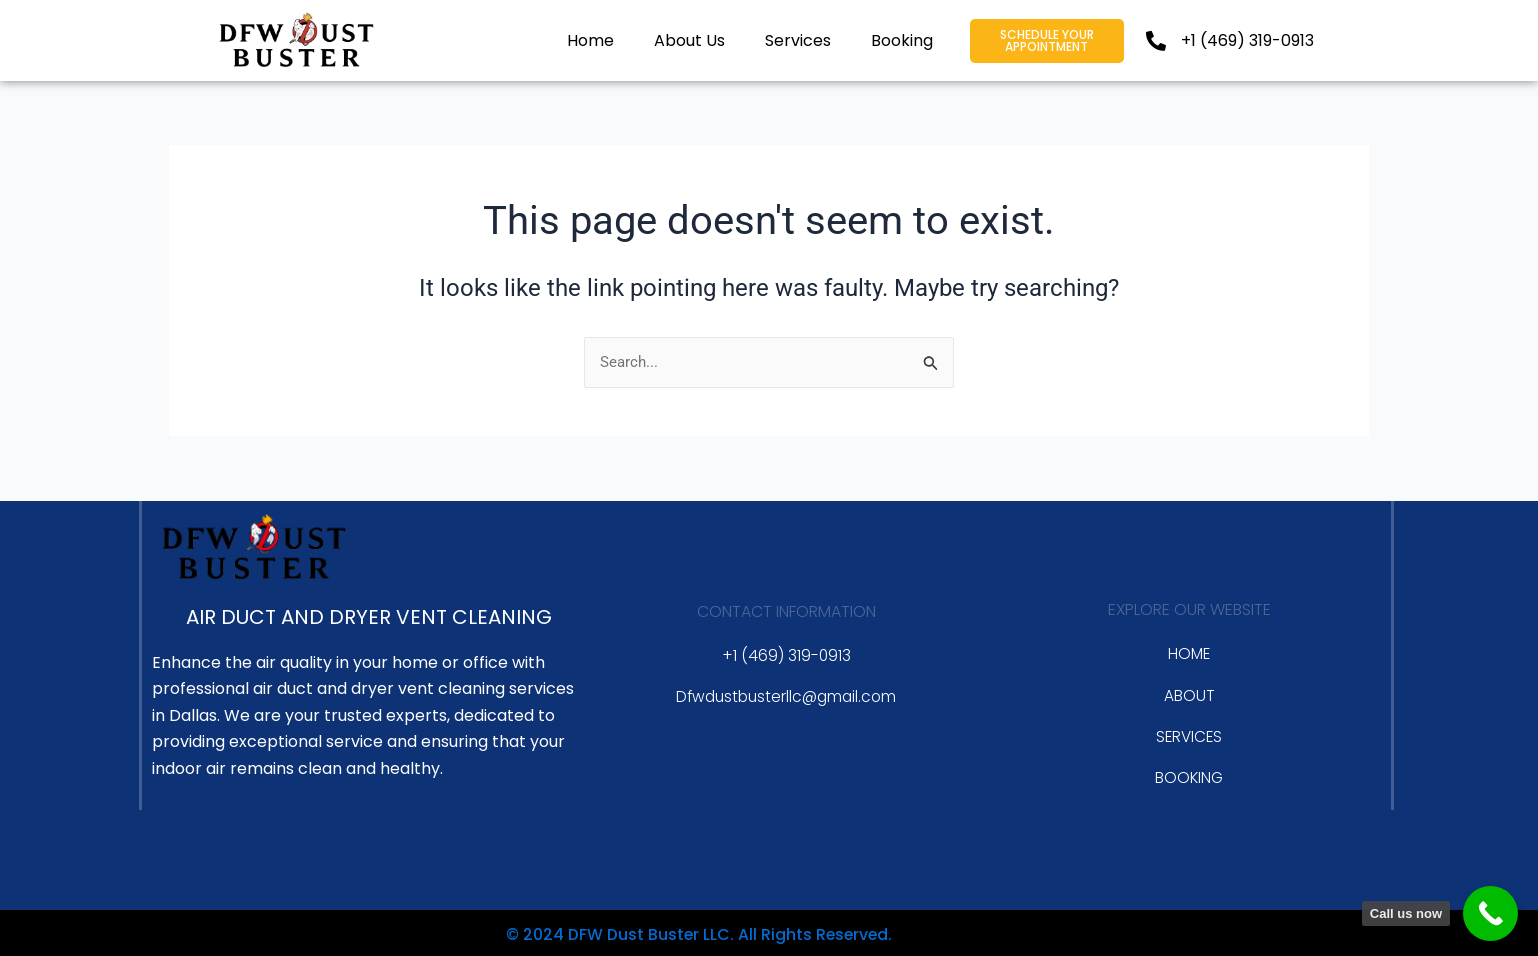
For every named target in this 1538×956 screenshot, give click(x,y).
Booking (902, 40)
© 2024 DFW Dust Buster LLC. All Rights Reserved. (652, 933)
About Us (689, 40)
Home (590, 40)
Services (798, 40)
